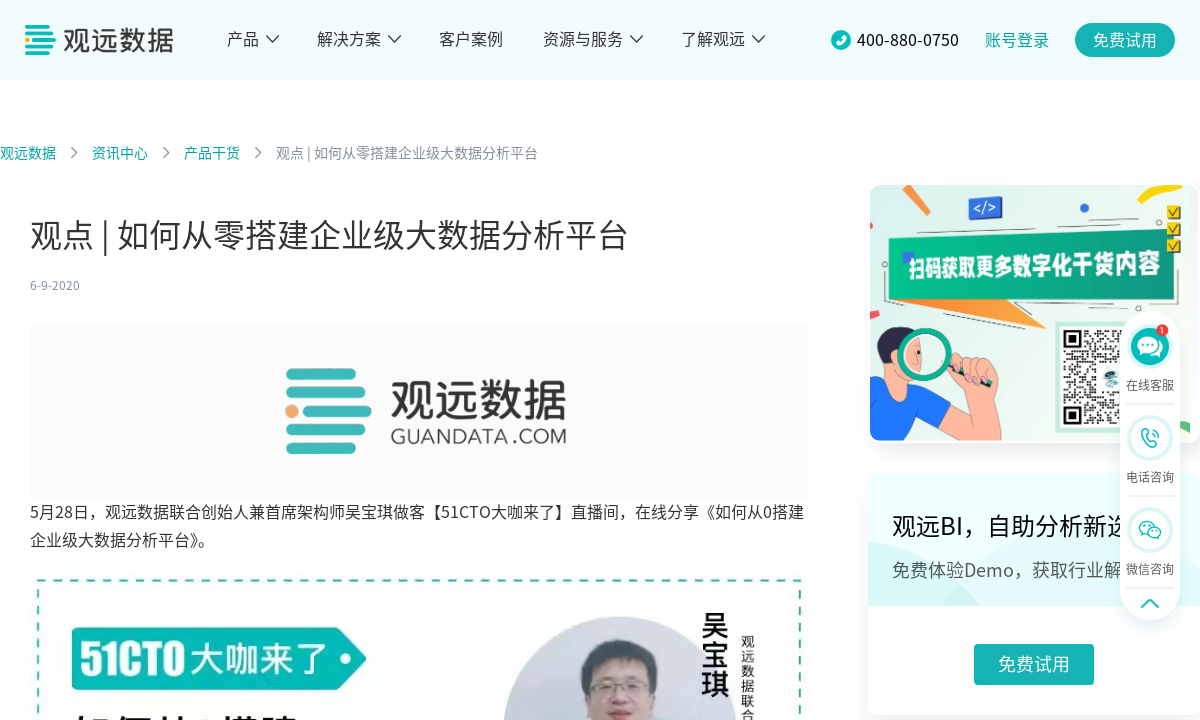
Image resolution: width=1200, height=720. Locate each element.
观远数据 (28, 153)
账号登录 (1017, 40)
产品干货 (212, 153)
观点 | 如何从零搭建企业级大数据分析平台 (407, 153)
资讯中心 (120, 153)
